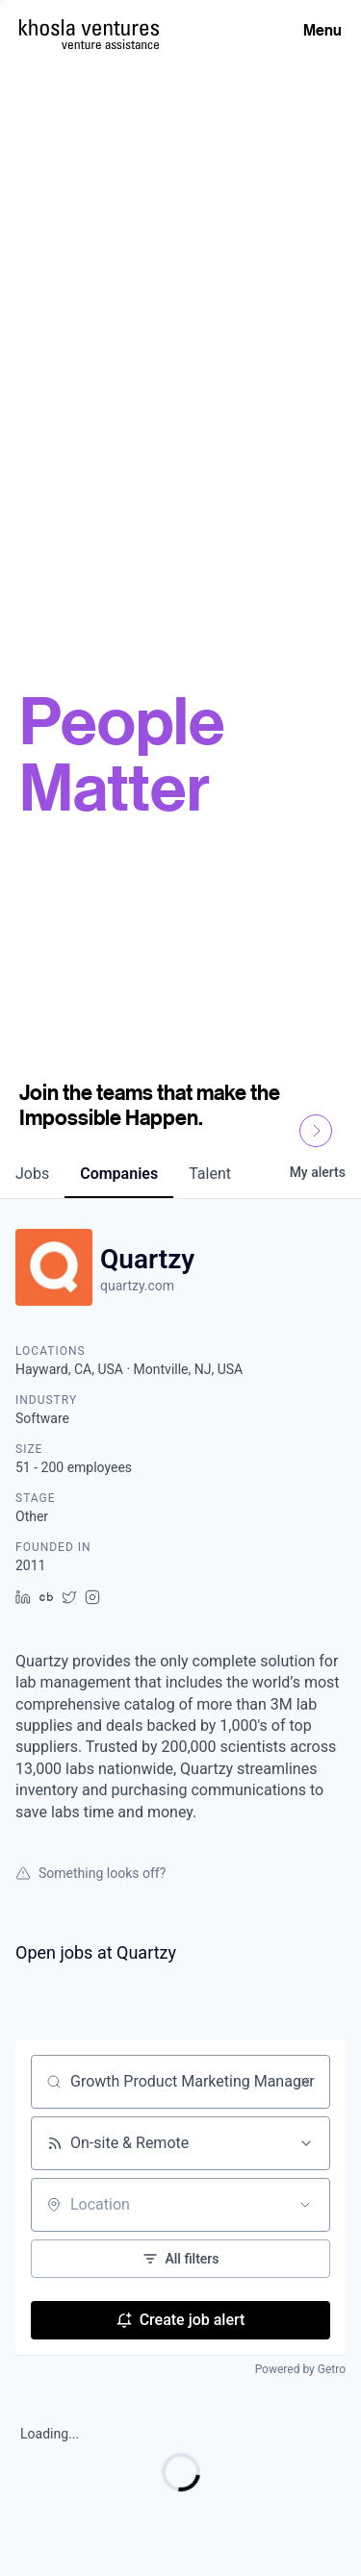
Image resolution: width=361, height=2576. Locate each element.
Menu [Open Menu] (322, 29)
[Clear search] (305, 2082)
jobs (32, 1173)
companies (119, 1173)
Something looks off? (90, 1873)
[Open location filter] (305, 2205)
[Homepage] (89, 27)
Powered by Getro (300, 2369)
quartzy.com (137, 1285)
